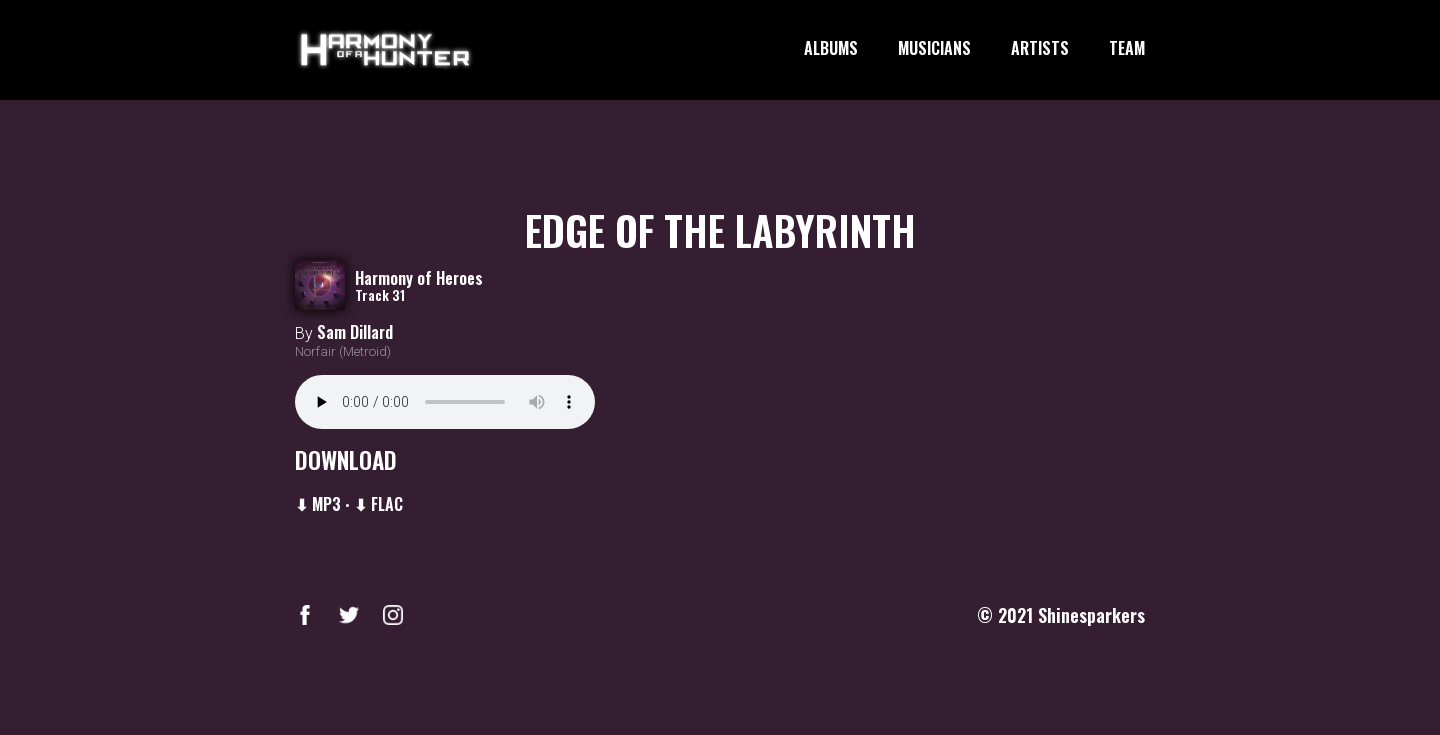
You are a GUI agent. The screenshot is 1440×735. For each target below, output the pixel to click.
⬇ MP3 (318, 504)
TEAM (1127, 49)
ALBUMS (831, 49)
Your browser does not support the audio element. (445, 402)
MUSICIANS (934, 49)
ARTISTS (1040, 49)
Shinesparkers (1091, 615)
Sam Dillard (355, 332)
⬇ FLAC (378, 504)
